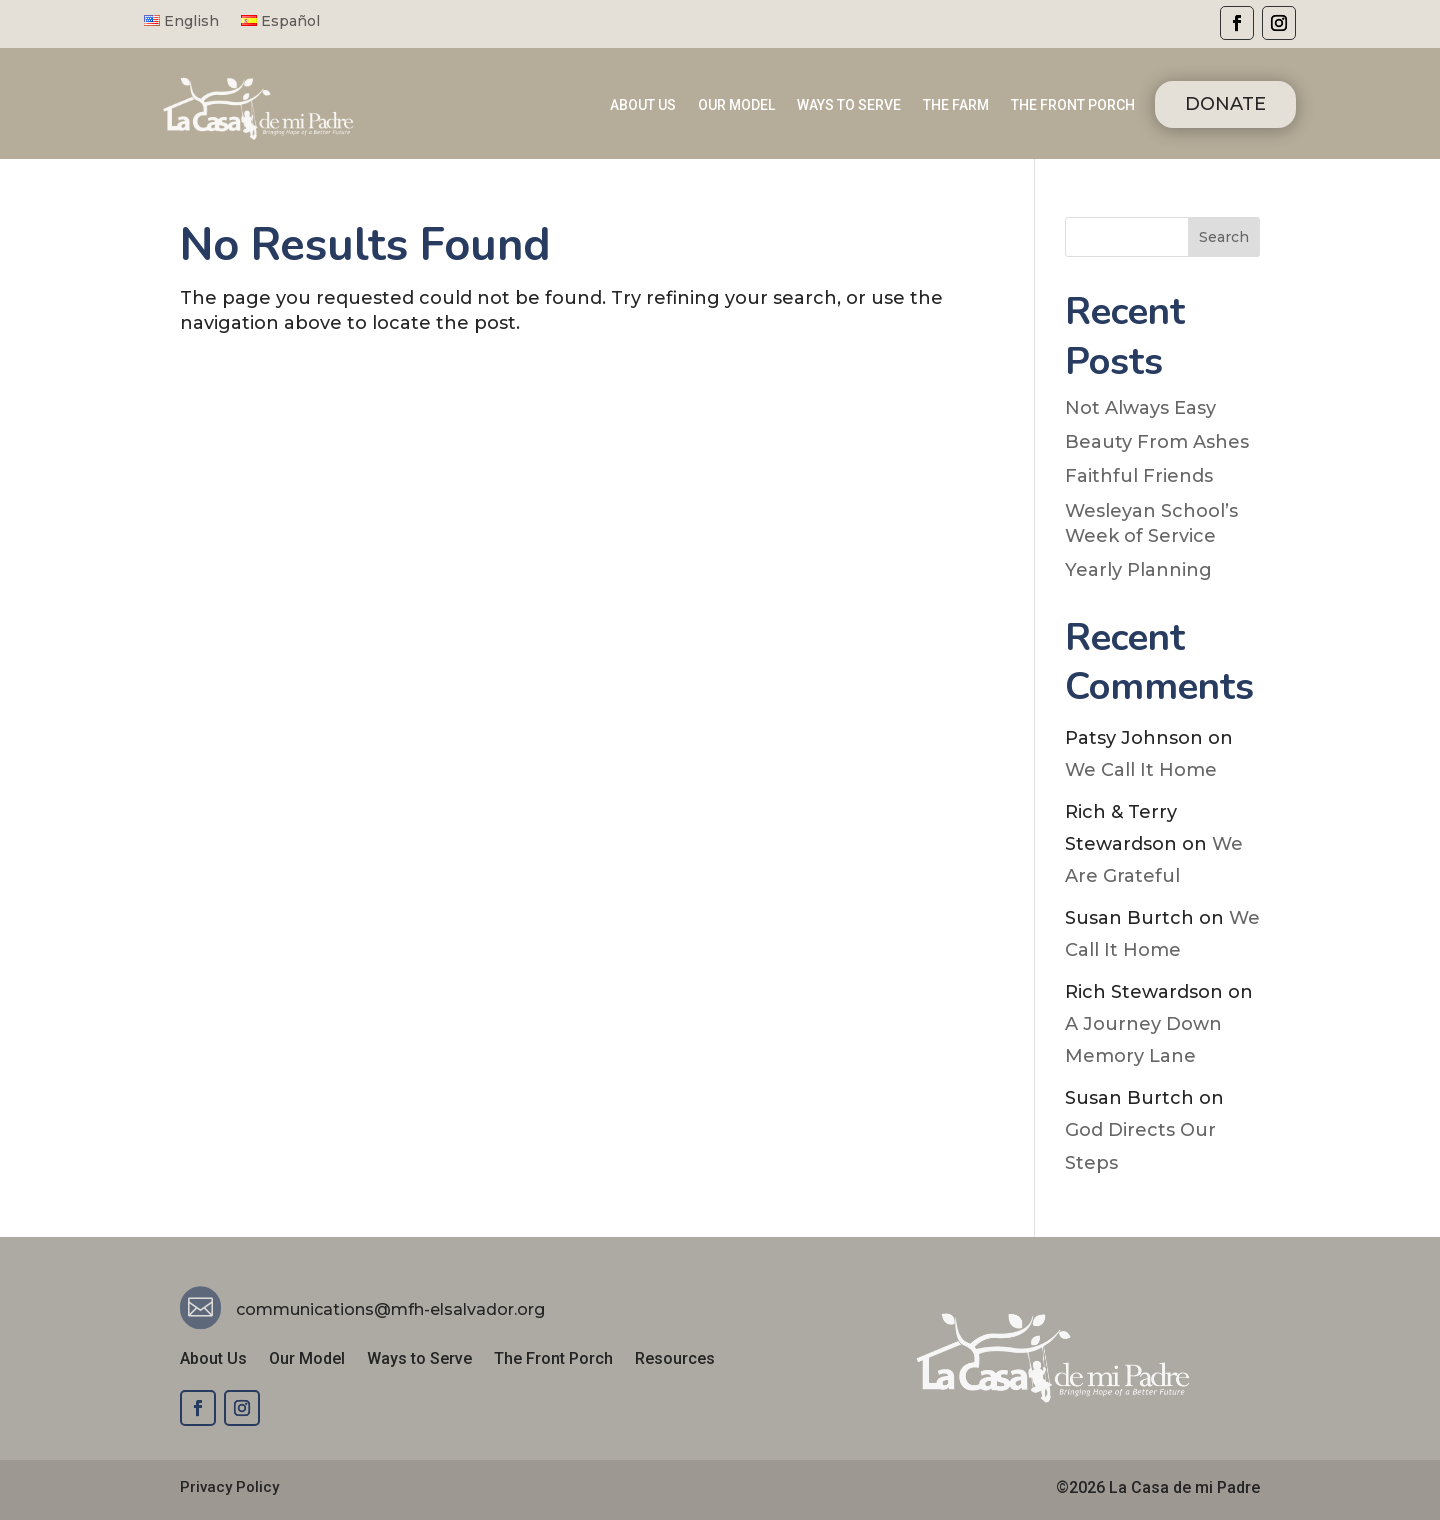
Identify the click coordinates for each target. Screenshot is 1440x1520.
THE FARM (956, 105)
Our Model (307, 1360)
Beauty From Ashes (1157, 442)
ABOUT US (643, 105)
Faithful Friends (1139, 476)
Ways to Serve (419, 1360)
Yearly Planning (1138, 570)
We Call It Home (1141, 770)
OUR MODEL (736, 105)
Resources (675, 1360)
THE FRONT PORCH (1073, 105)
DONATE (1225, 104)
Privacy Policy (229, 1487)
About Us (213, 1360)
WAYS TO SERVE (849, 105)
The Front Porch (553, 1360)
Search (1224, 237)
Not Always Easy (1140, 408)
